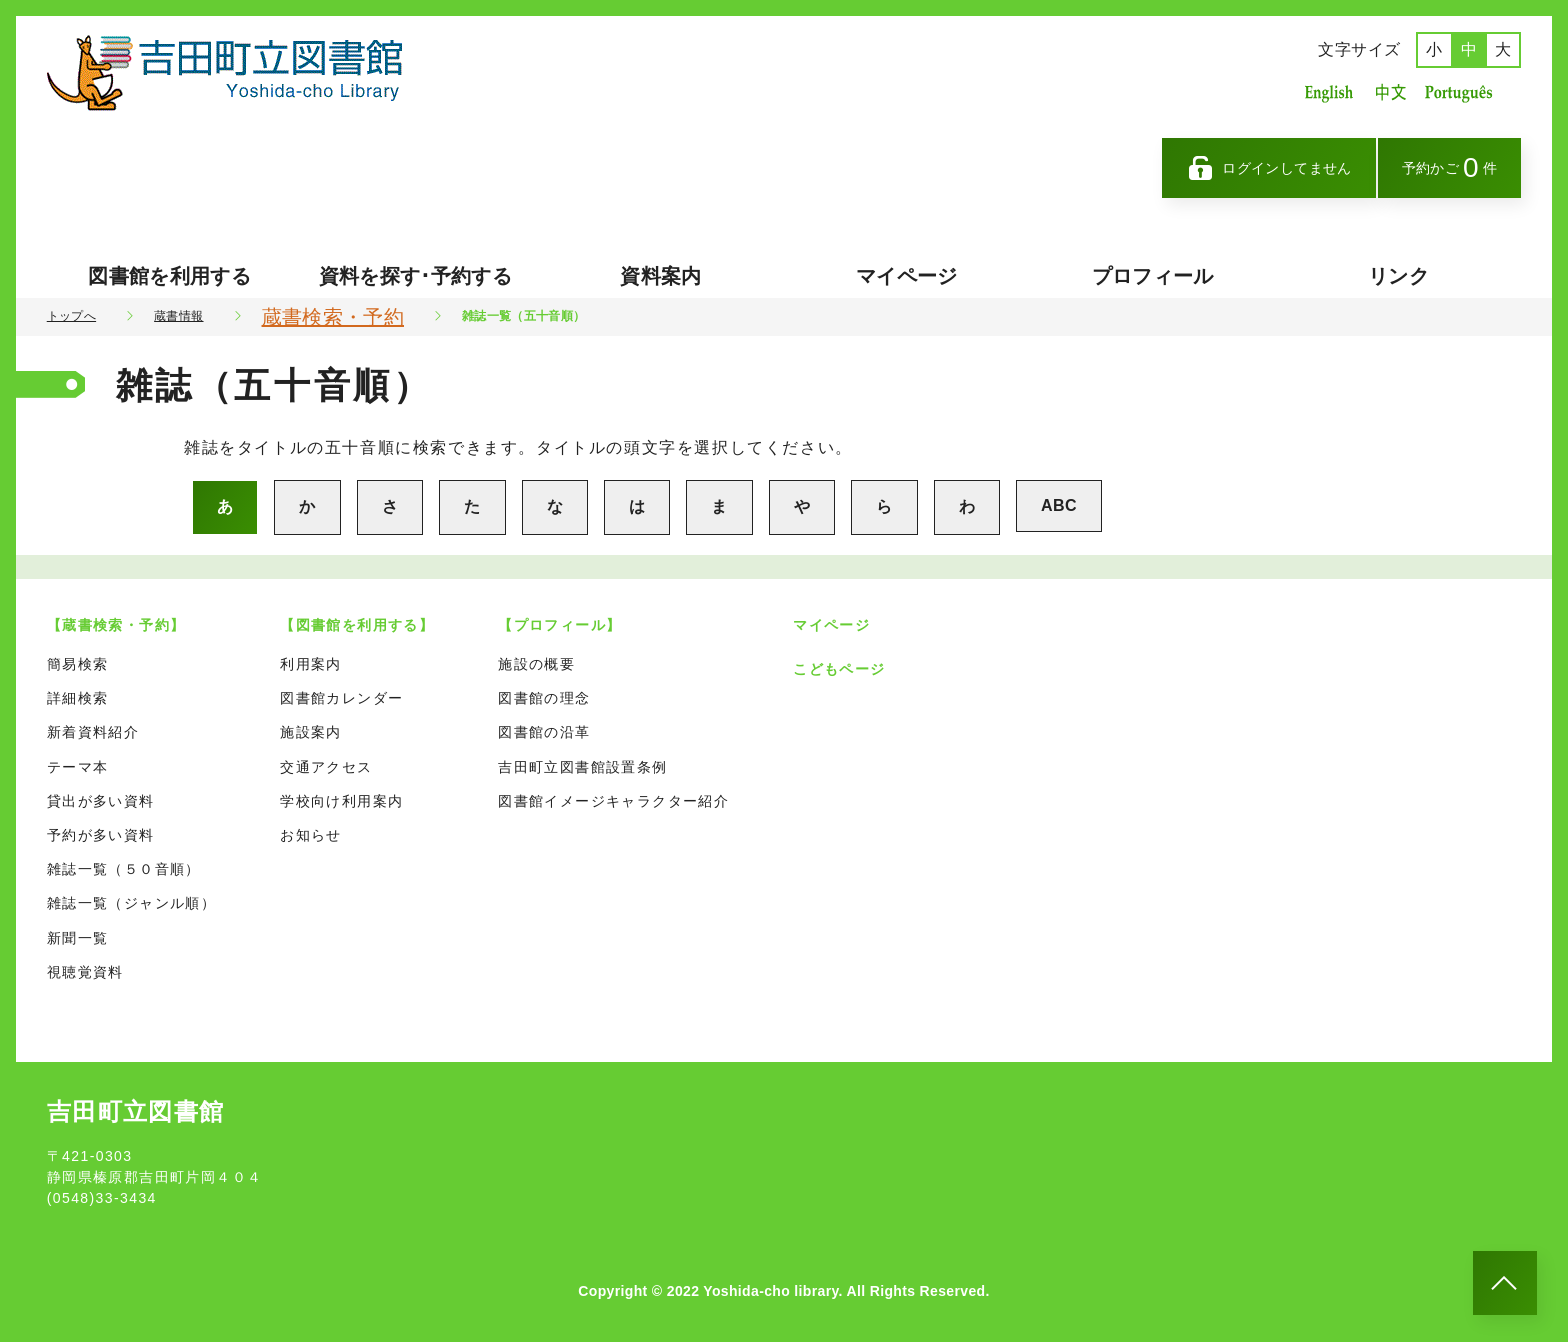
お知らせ (311, 835)
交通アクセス (326, 767)
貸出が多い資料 (101, 801)
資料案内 (660, 276)
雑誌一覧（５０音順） (124, 869)
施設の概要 (536, 664)
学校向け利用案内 (341, 801)
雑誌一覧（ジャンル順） (131, 903)
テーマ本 (78, 767)
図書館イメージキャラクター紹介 (613, 801)
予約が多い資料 (101, 835)
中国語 (1389, 92)
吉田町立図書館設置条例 (582, 767)
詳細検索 (78, 698)
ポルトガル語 (1464, 92)
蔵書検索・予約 (333, 317)
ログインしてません (1269, 168)
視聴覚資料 (85, 972)
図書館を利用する (169, 276)
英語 (1329, 92)
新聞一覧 (78, 938)
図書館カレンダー (341, 698)
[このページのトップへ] (1505, 1283)
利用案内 (311, 664)
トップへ (71, 316)
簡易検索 (78, 664)
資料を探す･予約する (416, 276)
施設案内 (311, 732)
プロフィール (1153, 276)
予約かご (1450, 167)
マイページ (907, 276)
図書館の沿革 (544, 732)
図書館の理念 (544, 698)
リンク (1398, 276)
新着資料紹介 (93, 732)
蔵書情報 (178, 316)
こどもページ (839, 669)
